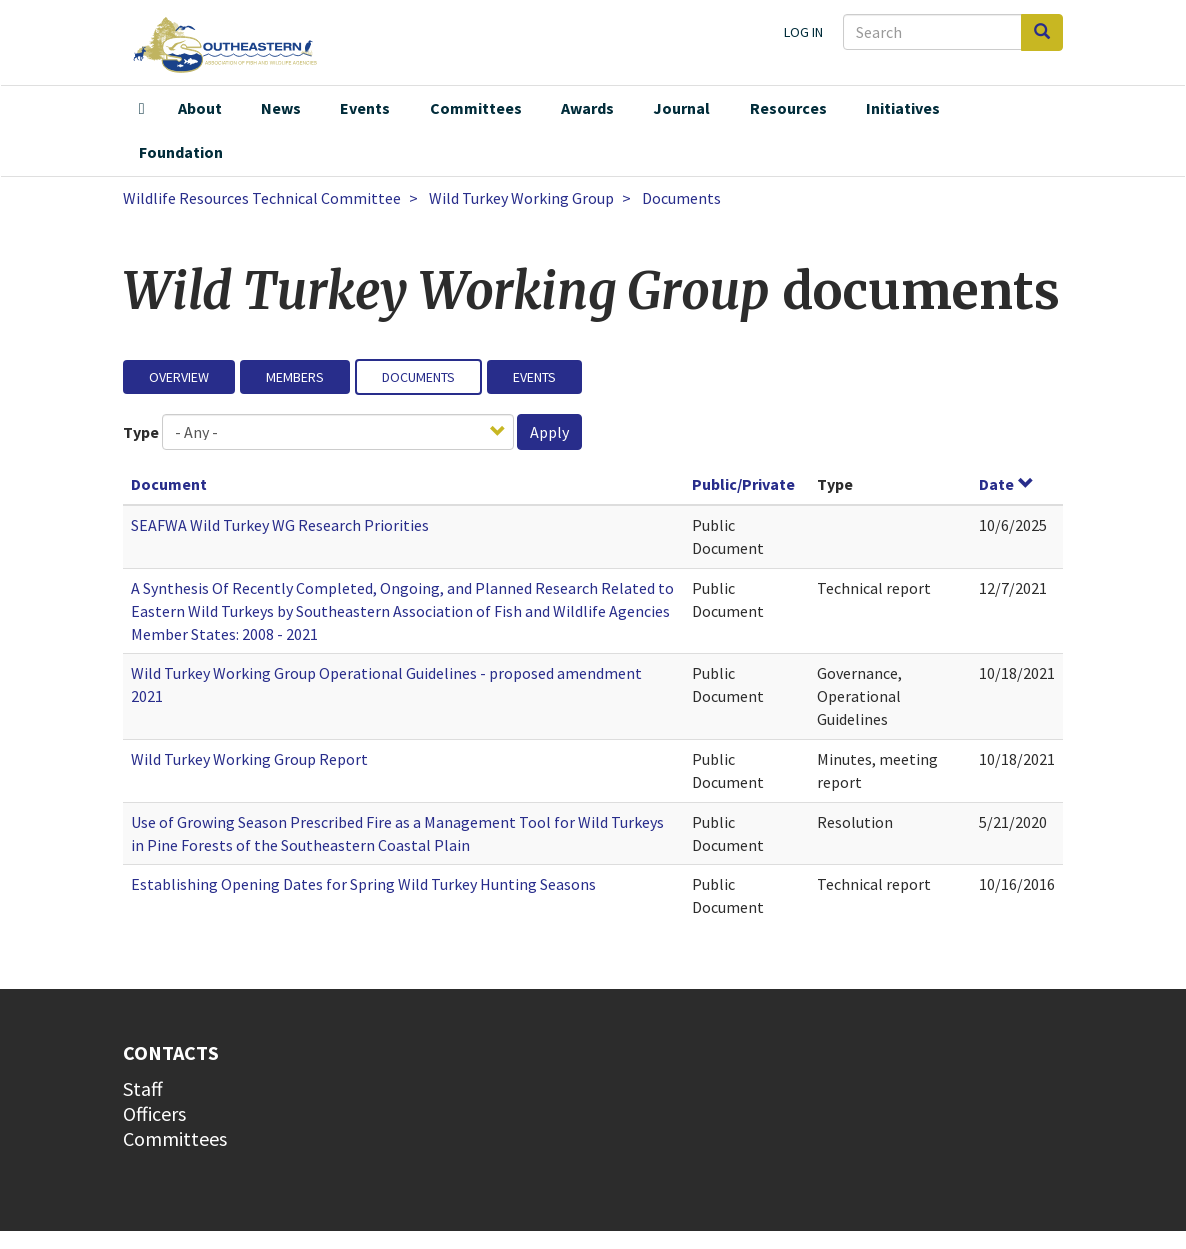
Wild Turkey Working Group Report (249, 759)
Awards (587, 108)
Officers (154, 1113)
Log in (803, 32)
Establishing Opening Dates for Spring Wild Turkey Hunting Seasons (363, 884)
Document (169, 484)
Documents (418, 377)
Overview (179, 377)
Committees (476, 108)
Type (141, 432)
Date (1006, 484)
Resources (788, 108)
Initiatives (903, 108)
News (281, 108)
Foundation (181, 152)
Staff (143, 1088)
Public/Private (743, 484)
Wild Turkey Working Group (521, 198)
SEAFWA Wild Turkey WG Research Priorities (280, 525)
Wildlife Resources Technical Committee (262, 198)
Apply (549, 432)
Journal (681, 108)
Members (295, 377)
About (200, 108)
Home (142, 109)
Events (365, 108)
